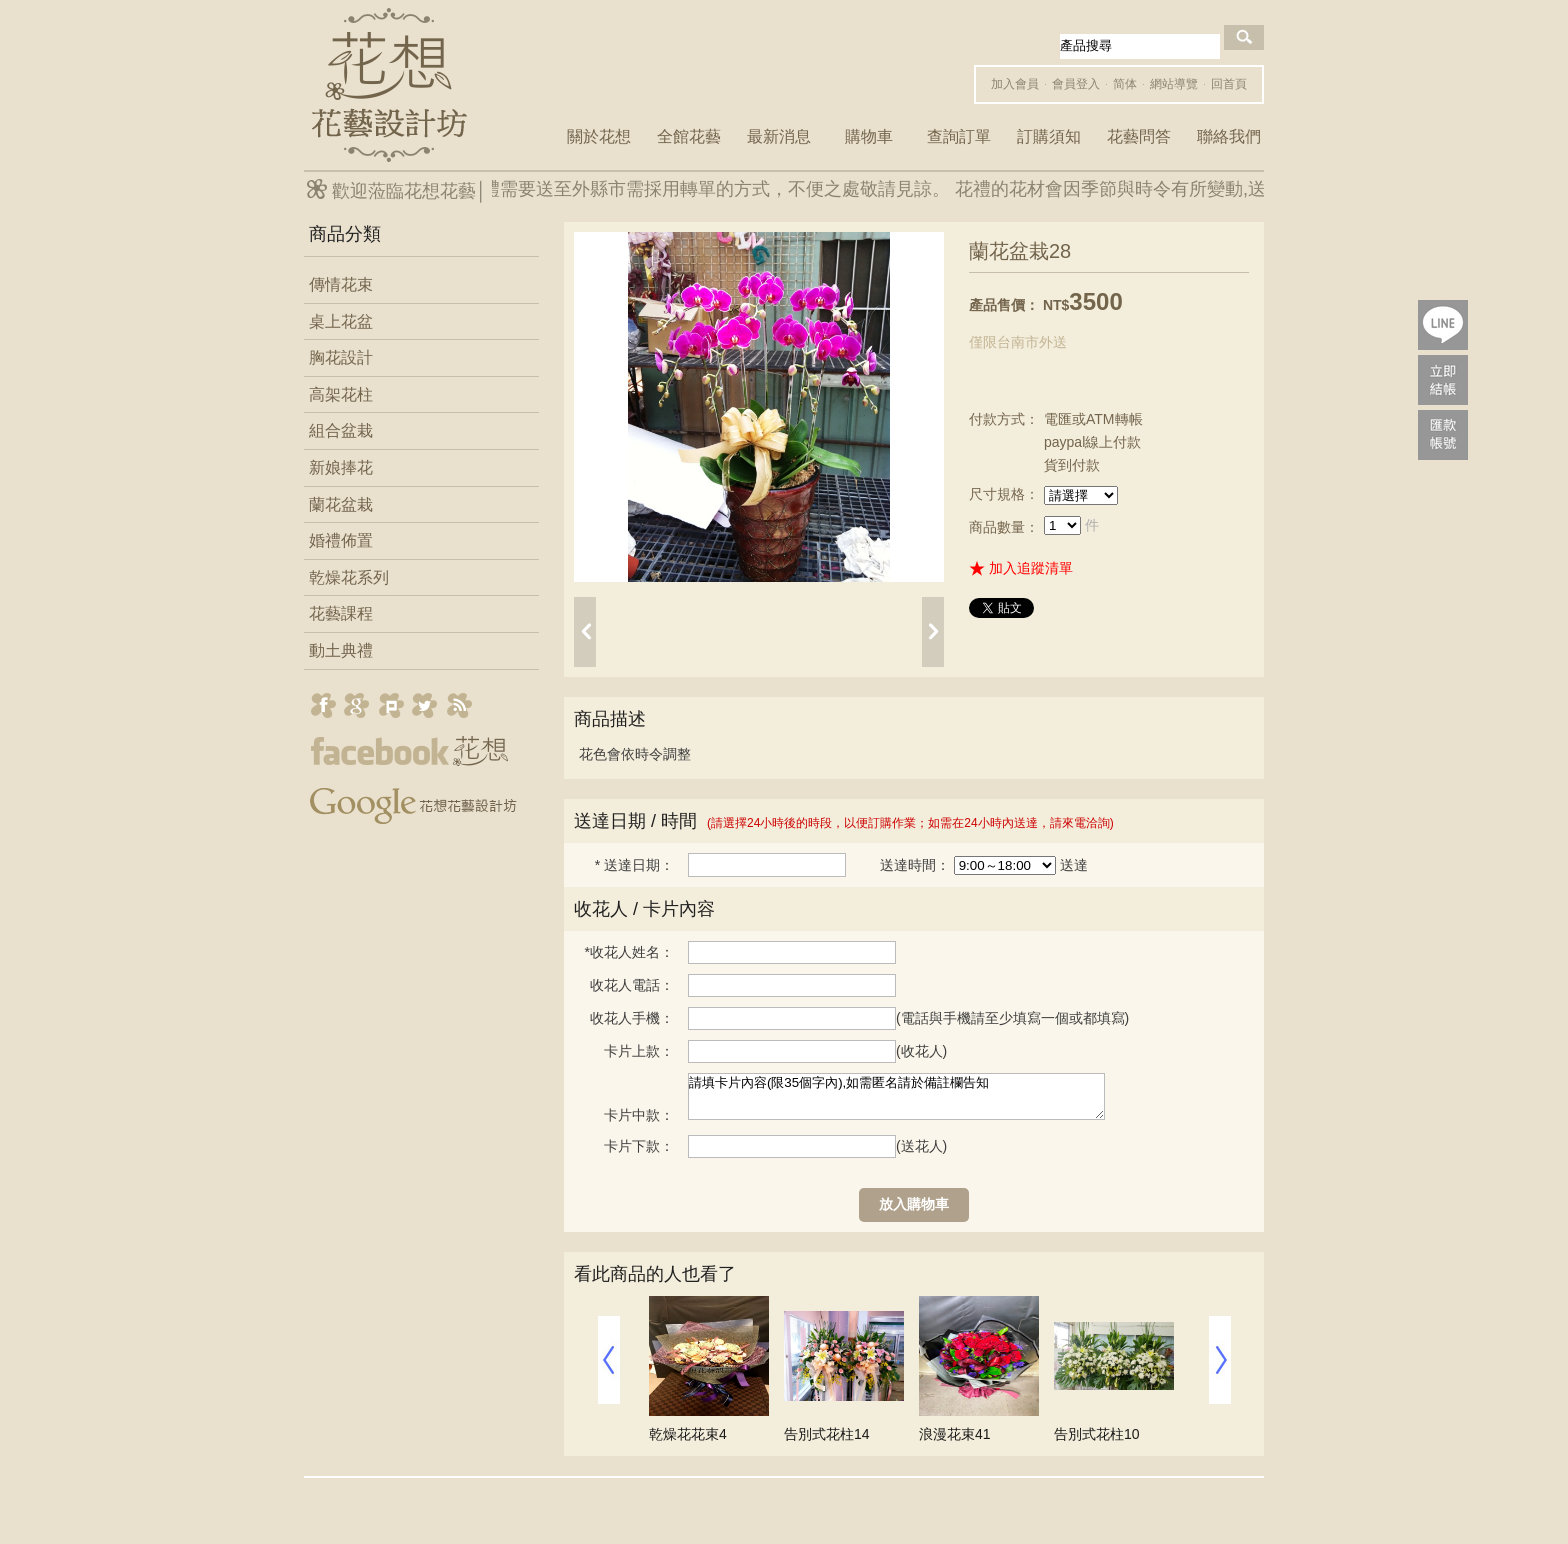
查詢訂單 (959, 136)
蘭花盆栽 (341, 504)
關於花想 (599, 136)
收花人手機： (632, 1018)
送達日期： (634, 865)
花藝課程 (341, 613)
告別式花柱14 (827, 1434)
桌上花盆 (341, 321)
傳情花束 (341, 284)
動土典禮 (341, 650)
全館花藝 (689, 136)
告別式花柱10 (1097, 1434)
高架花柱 (341, 394)
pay (1443, 380)
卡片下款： (639, 1146)
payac (1443, 435)
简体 (1125, 84)
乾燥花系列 (349, 577)
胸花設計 (341, 357)
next (933, 632)
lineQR (1443, 325)
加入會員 (1015, 84)
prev (585, 632)
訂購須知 (1049, 136)
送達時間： (915, 865)
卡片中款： (639, 1115)
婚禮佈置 (341, 540)
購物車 (869, 136)
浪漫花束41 (955, 1434)
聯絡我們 (1229, 136)
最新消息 (779, 136)
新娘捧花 (341, 467)
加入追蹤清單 (1031, 568)
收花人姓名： (629, 952)
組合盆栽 (341, 430)
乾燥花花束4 (688, 1434)
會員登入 (1076, 84)
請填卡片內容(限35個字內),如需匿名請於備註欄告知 (896, 1096)
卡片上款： (639, 1051)
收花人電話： (632, 985)
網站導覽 (1174, 84)
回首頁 (1229, 84)
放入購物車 (914, 1204)
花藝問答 (1139, 136)
